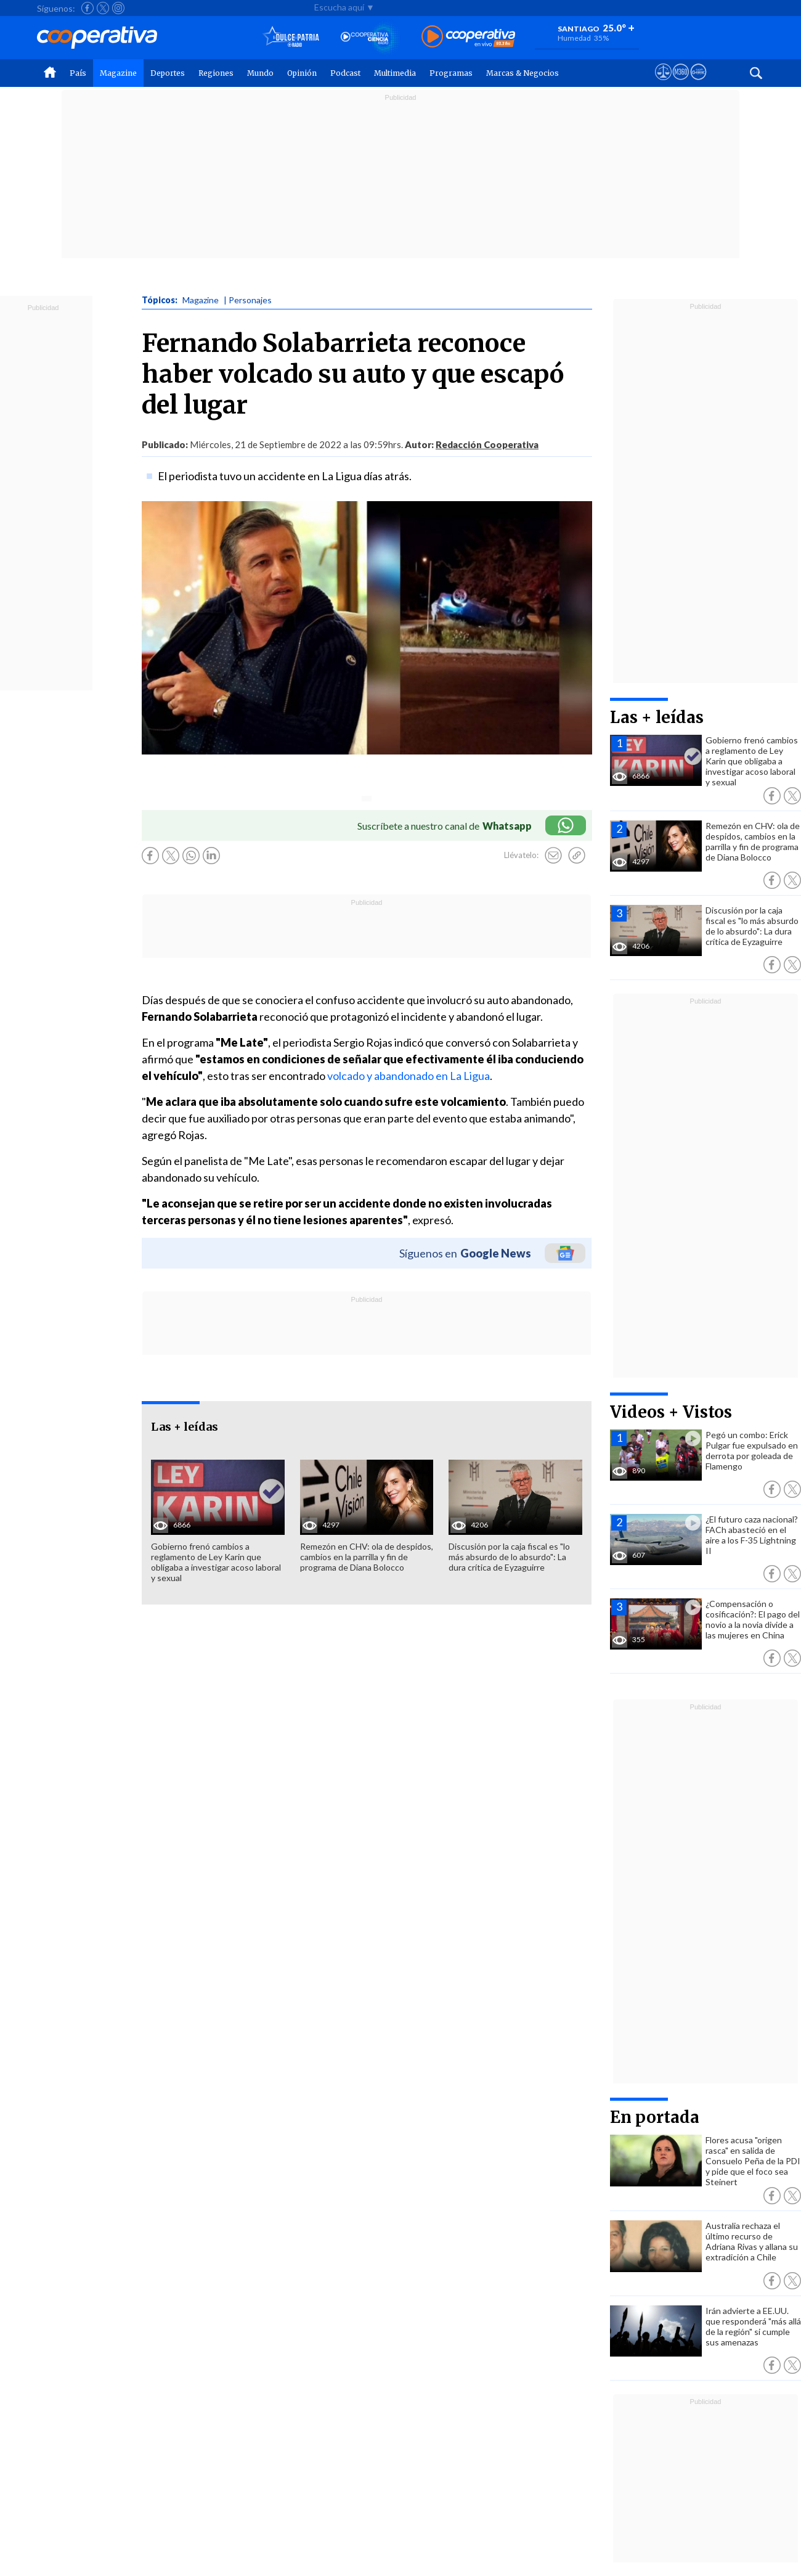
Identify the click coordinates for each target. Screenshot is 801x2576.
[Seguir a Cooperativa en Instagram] (118, 8)
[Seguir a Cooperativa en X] (103, 8)
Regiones (216, 73)
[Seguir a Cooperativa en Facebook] (87, 8)
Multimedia (395, 73)
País (78, 73)
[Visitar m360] (680, 83)
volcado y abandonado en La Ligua (408, 1075)
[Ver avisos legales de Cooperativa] (663, 83)
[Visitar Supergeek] (698, 83)
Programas (451, 73)
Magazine (118, 73)
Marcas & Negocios (522, 73)
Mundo (260, 73)
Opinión (302, 73)
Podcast (345, 73)
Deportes (167, 73)
